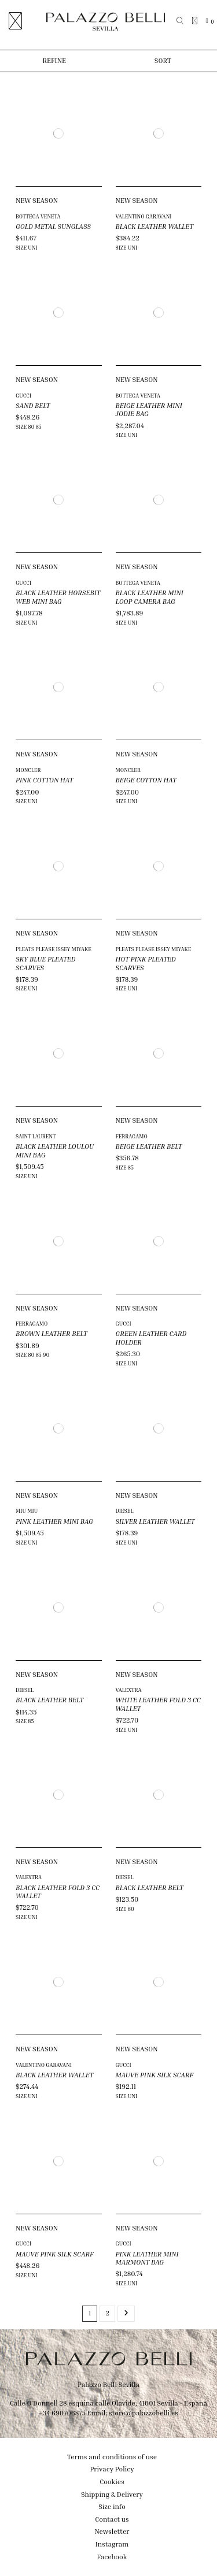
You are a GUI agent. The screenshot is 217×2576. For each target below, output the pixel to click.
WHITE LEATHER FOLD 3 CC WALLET (158, 1703)
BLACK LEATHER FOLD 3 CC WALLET (58, 1891)
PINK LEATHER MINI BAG (54, 1521)
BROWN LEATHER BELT (51, 1333)
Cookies (112, 2481)
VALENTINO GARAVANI (144, 216)
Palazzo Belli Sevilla (108, 2384)
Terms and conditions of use (112, 2456)
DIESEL (125, 1511)
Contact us (111, 2519)
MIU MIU (27, 1511)
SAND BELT (33, 405)
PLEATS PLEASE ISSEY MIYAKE (53, 949)
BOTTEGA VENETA (38, 216)
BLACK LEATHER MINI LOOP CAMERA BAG (149, 596)
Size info (112, 2506)
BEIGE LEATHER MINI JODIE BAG (149, 409)
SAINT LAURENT (36, 1136)
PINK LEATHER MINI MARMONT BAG (147, 2258)
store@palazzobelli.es (143, 2412)
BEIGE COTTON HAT (146, 779)
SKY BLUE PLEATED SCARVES (46, 963)
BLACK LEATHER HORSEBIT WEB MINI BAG (58, 596)
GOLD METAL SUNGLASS (53, 226)
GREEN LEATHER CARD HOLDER (151, 1337)
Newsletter (112, 2531)
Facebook (112, 2556)
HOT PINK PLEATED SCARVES (146, 963)
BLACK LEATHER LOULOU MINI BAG (55, 1150)
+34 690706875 (62, 2412)
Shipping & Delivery (112, 2494)
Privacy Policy (112, 2468)
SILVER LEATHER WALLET (155, 1521)
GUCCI (23, 395)
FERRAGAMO (132, 1136)
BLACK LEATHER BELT (49, 1699)
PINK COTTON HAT (44, 779)
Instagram (112, 2544)
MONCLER (28, 770)
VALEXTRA (129, 1690)
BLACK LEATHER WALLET (154, 226)
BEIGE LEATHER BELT (149, 1146)
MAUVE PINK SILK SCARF (155, 2074)
